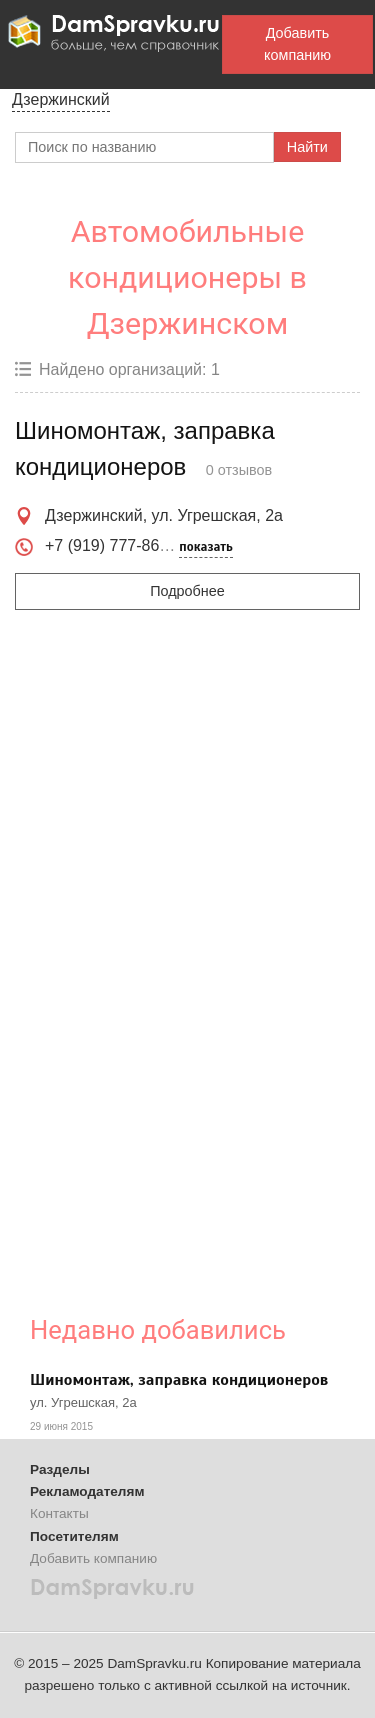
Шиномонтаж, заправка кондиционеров (179, 1380)
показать (205, 547)
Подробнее (187, 591)
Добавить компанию (297, 44)
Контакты (59, 1513)
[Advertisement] (179, 965)
